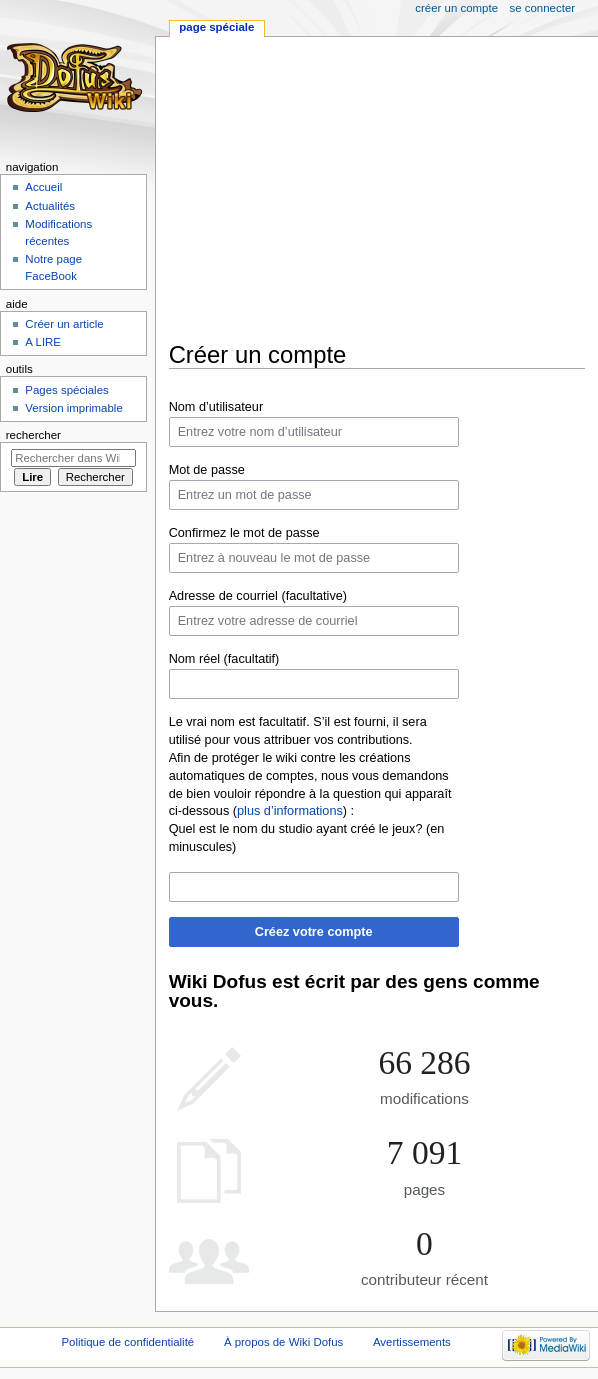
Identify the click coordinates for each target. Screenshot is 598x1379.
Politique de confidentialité (127, 1342)
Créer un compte (456, 8)
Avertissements (412, 1342)
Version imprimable (73, 408)
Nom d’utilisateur (216, 407)
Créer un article (64, 324)
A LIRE (43, 342)
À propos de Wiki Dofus (283, 1342)
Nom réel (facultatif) (224, 659)
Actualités (50, 206)
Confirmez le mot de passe (244, 533)
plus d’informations (290, 811)
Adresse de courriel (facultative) (258, 596)
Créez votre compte (314, 932)
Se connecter (543, 8)
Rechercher (33, 435)
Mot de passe (207, 470)
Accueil (43, 187)
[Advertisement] (378, 189)
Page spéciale (216, 27)
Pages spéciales (66, 390)
